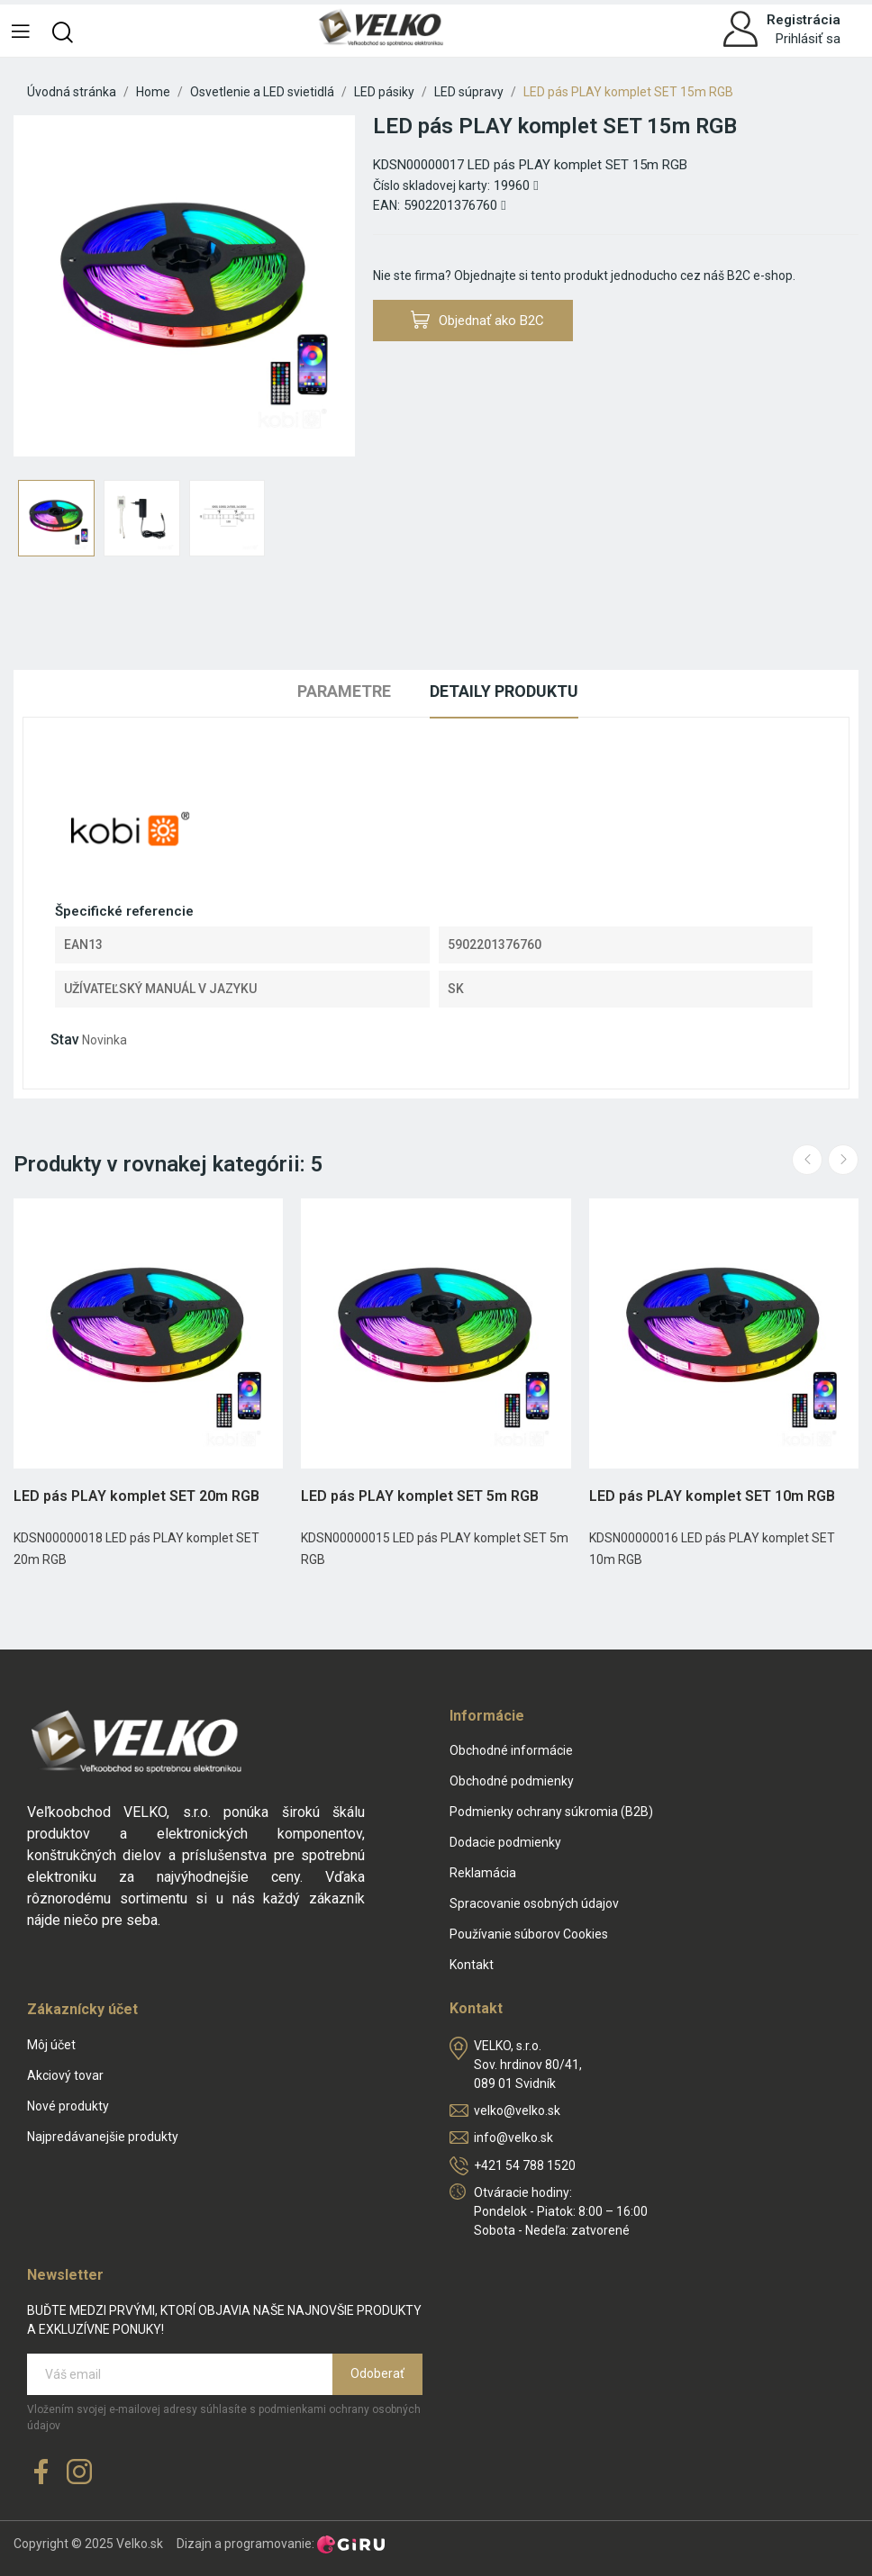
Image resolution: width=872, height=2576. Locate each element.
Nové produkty (68, 2106)
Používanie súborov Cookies (529, 1934)
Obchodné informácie (511, 1750)
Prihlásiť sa (808, 39)
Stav (64, 1039)
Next (843, 1159)
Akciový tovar (65, 2075)
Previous (807, 1159)
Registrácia (803, 20)
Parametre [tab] (344, 691)
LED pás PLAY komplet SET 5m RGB (420, 1496)
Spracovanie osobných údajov (534, 1903)
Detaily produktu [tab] (504, 691)
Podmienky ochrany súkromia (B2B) (551, 1811)
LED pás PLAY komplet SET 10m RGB (712, 1496)
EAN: (386, 205)
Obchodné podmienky (512, 1781)
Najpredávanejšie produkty (102, 2136)
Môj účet (51, 2045)
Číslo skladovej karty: (431, 185)
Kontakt (472, 1964)
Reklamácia (483, 1873)
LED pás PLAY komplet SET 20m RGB (136, 1496)
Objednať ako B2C (477, 320)
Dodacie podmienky (505, 1842)
